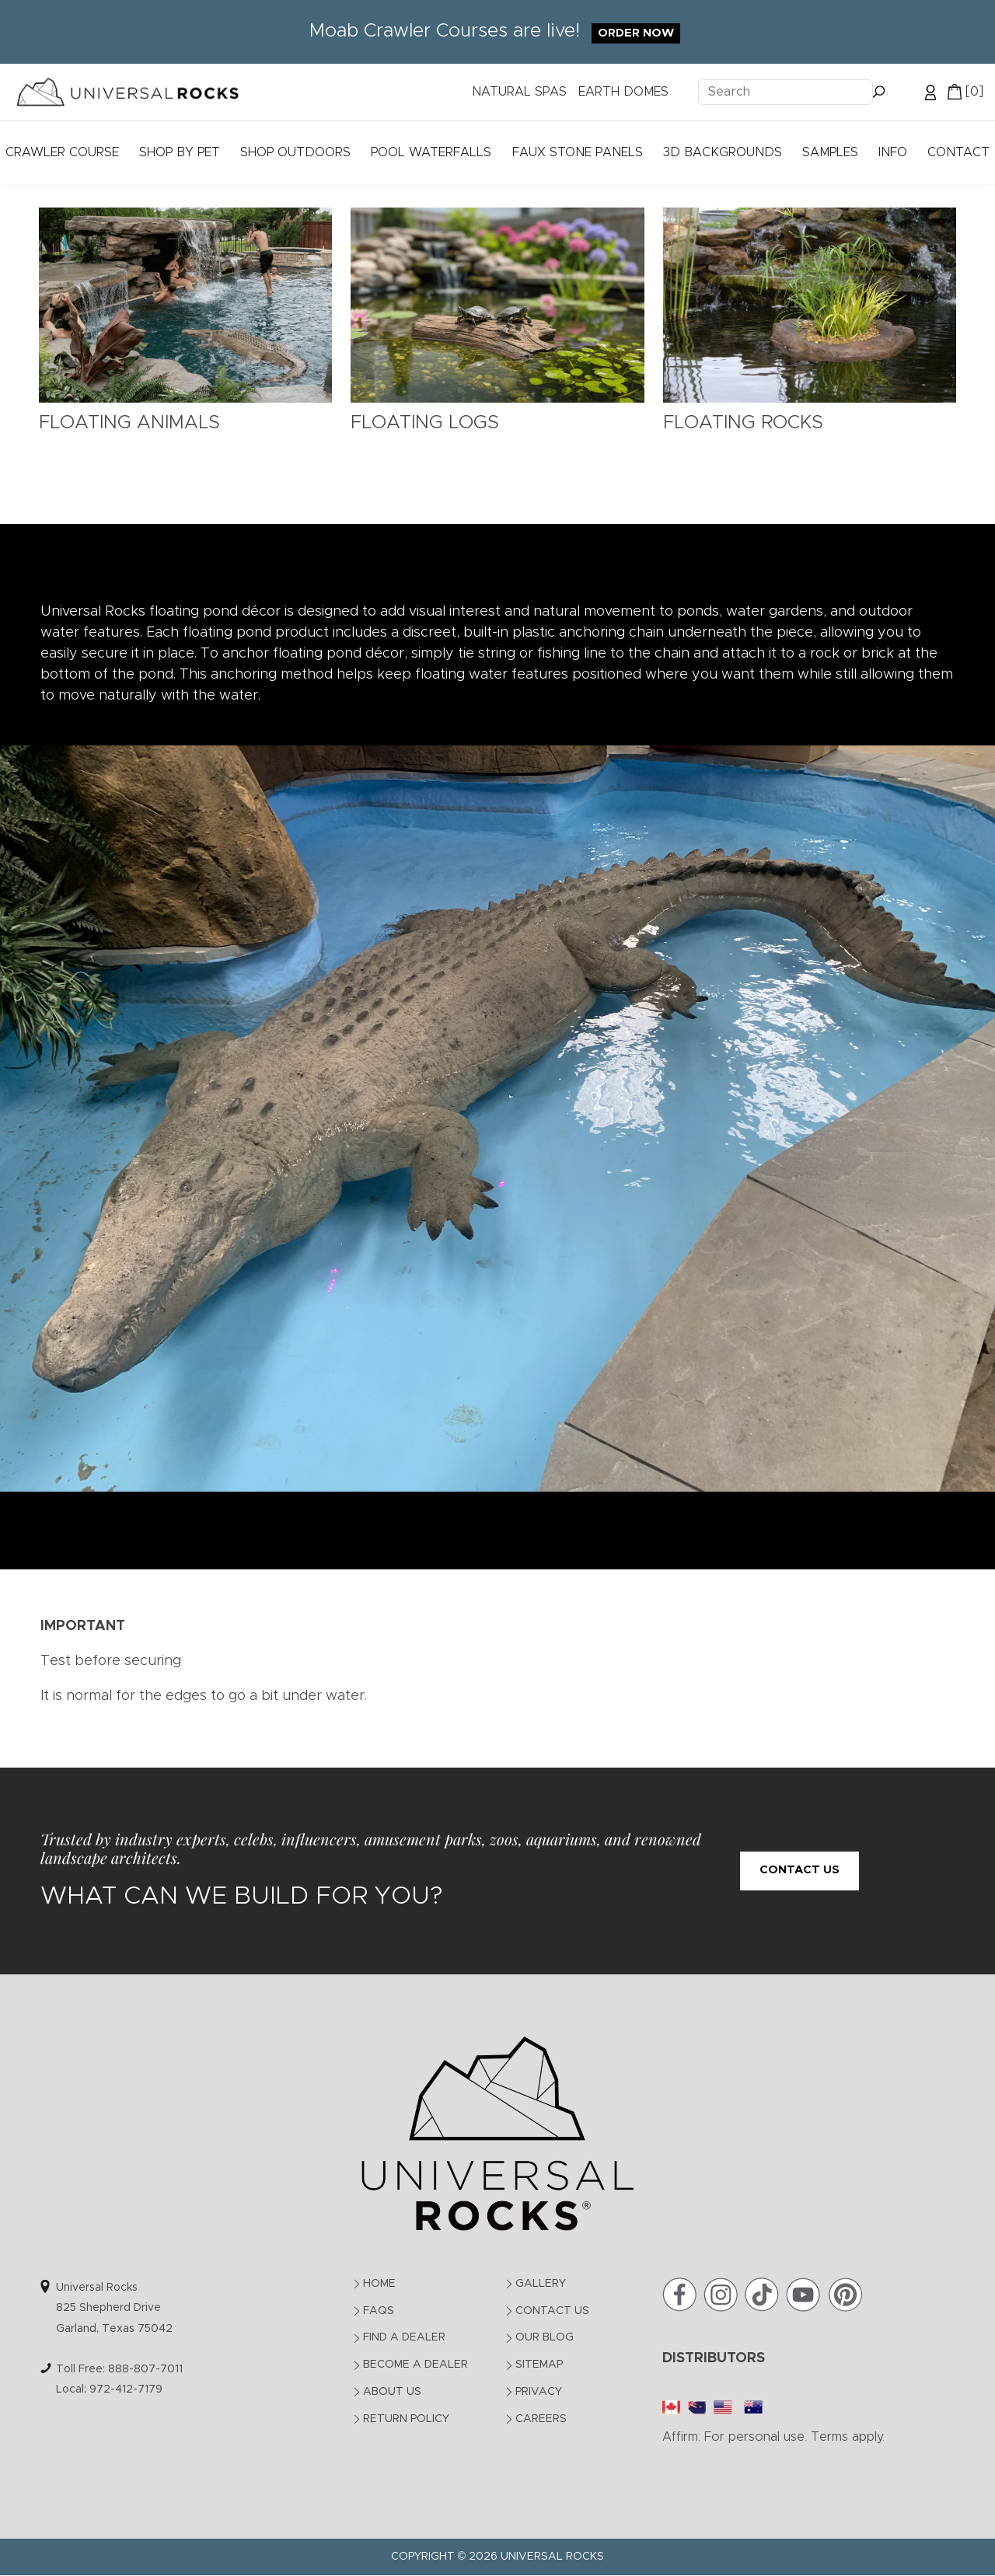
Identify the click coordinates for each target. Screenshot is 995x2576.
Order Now (636, 33)
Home (379, 2283)
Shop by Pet (179, 152)
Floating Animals (129, 423)
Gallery (540, 2283)
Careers (541, 2419)
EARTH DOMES (623, 92)
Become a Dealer (415, 2364)
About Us (392, 2391)
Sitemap (539, 2364)
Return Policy (406, 2419)
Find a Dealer (404, 2337)
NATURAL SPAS (519, 92)
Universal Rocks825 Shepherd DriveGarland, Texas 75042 (114, 2308)
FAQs (378, 2310)
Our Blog (544, 2337)
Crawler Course (62, 152)
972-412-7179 (125, 2389)
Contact (958, 152)
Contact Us (799, 1870)
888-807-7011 (145, 2369)
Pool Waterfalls (431, 152)
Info (892, 152)
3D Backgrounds (722, 152)
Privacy (538, 2391)
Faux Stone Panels (577, 152)
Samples (830, 152)
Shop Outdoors (295, 152)
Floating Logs (425, 423)
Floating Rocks (743, 423)
